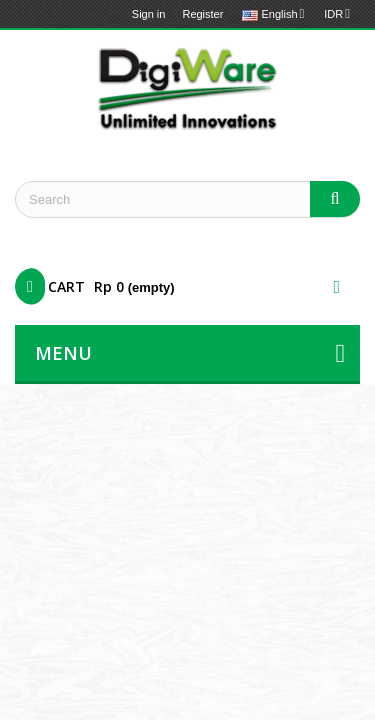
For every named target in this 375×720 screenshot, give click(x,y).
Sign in (149, 14)
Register (202, 14)
